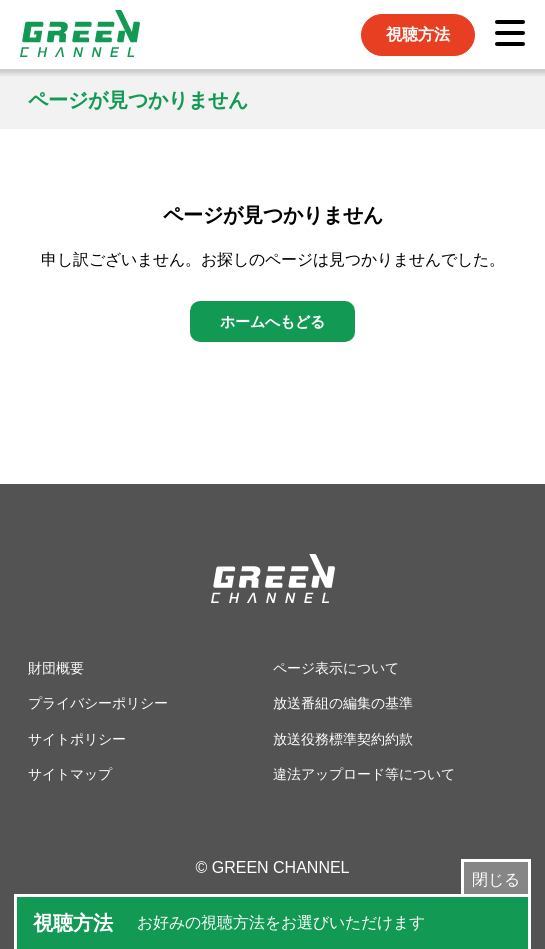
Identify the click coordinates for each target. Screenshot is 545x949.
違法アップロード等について (364, 774)
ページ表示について (336, 668)
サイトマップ (70, 774)
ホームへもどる (272, 321)
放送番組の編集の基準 (343, 703)
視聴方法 (418, 34)
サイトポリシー (77, 739)
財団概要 (56, 668)
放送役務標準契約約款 (343, 739)
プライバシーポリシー (98, 703)
